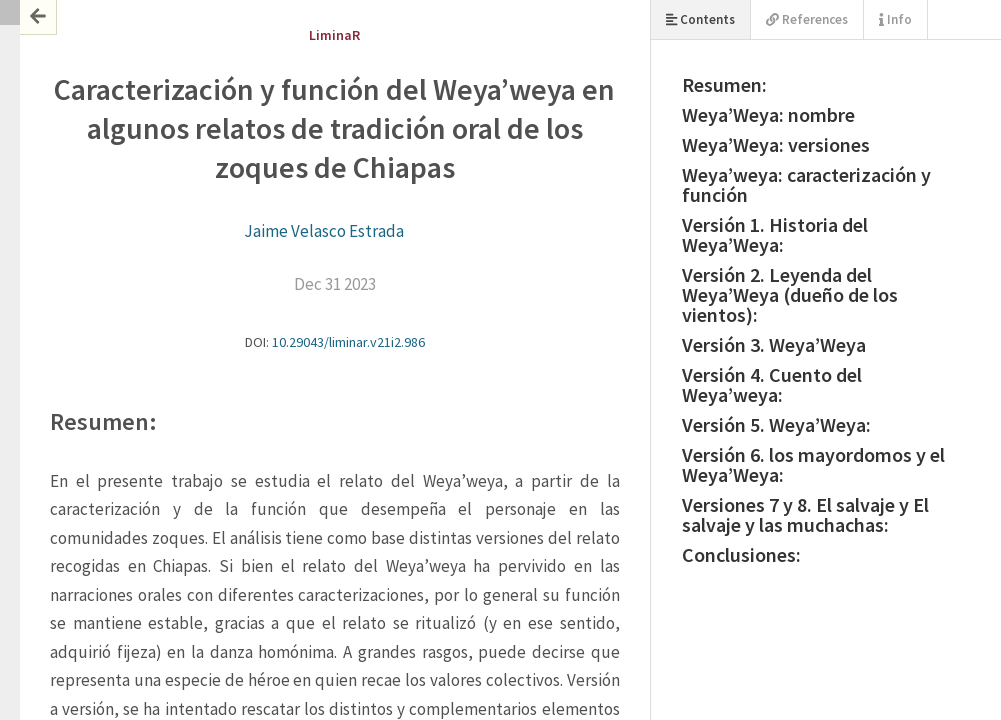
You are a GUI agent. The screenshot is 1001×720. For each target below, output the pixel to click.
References (807, 19)
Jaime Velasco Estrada (324, 231)
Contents (700, 19)
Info (895, 19)
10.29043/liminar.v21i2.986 (348, 342)
